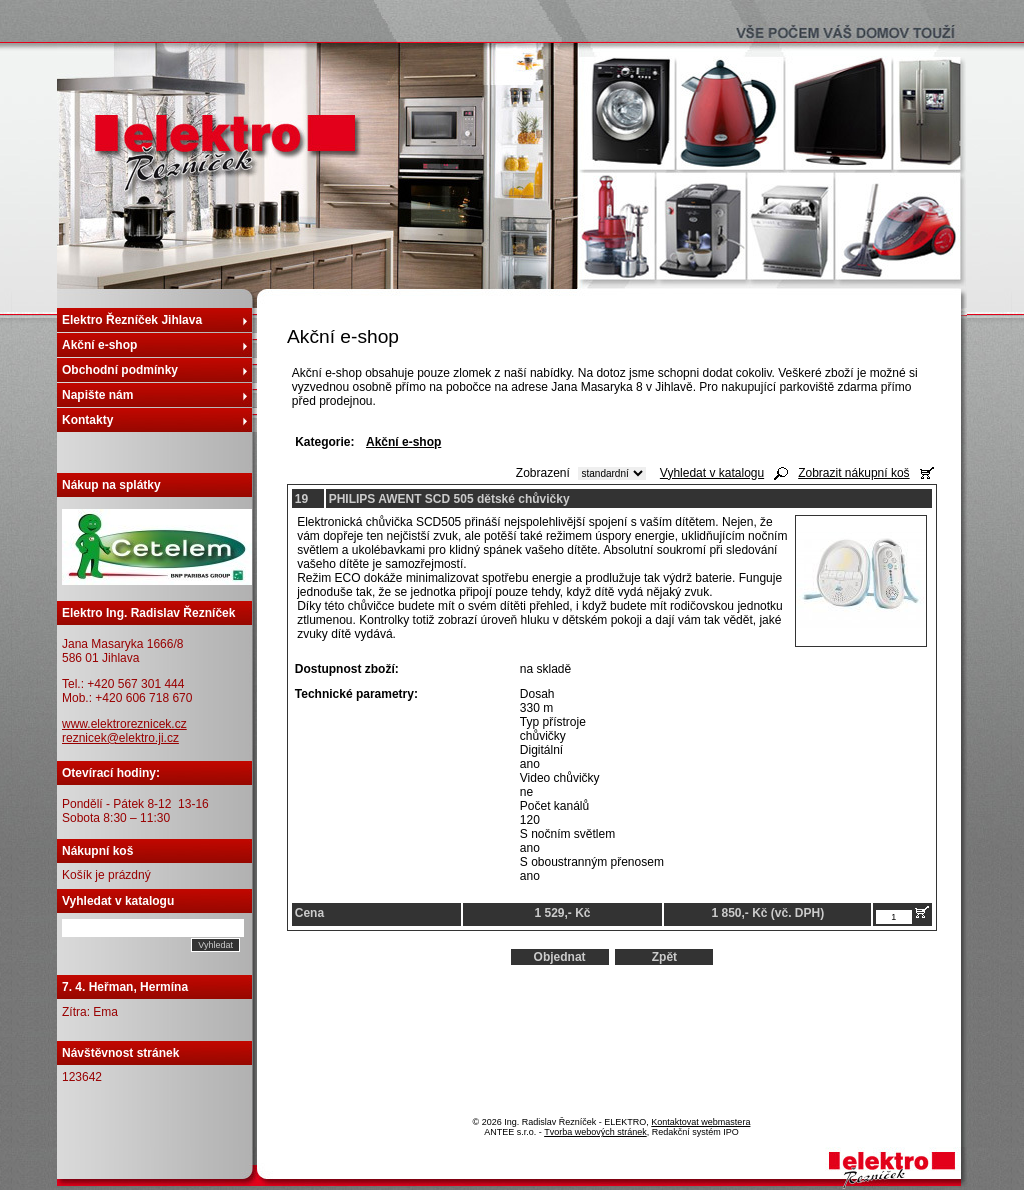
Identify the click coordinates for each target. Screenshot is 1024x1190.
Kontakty (87, 420)
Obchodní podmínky (120, 370)
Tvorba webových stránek (595, 1132)
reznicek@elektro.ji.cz (120, 738)
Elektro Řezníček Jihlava (132, 320)
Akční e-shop (99, 345)
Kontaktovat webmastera (700, 1122)
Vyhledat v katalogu (712, 473)
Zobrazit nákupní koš (853, 473)
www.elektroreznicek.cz (124, 724)
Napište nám (97, 395)
